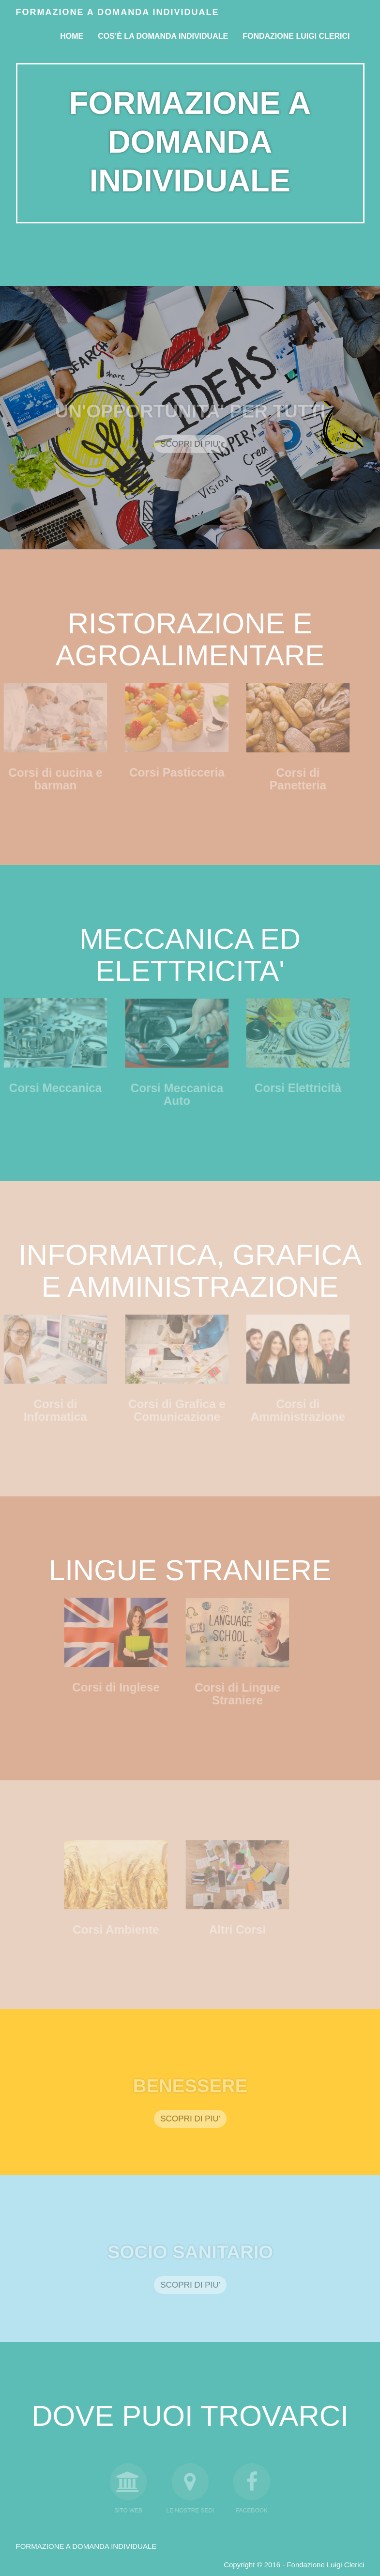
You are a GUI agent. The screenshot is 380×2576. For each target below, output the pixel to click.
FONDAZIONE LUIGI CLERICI (296, 36)
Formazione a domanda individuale (117, 12)
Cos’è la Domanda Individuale (163, 36)
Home (71, 36)
